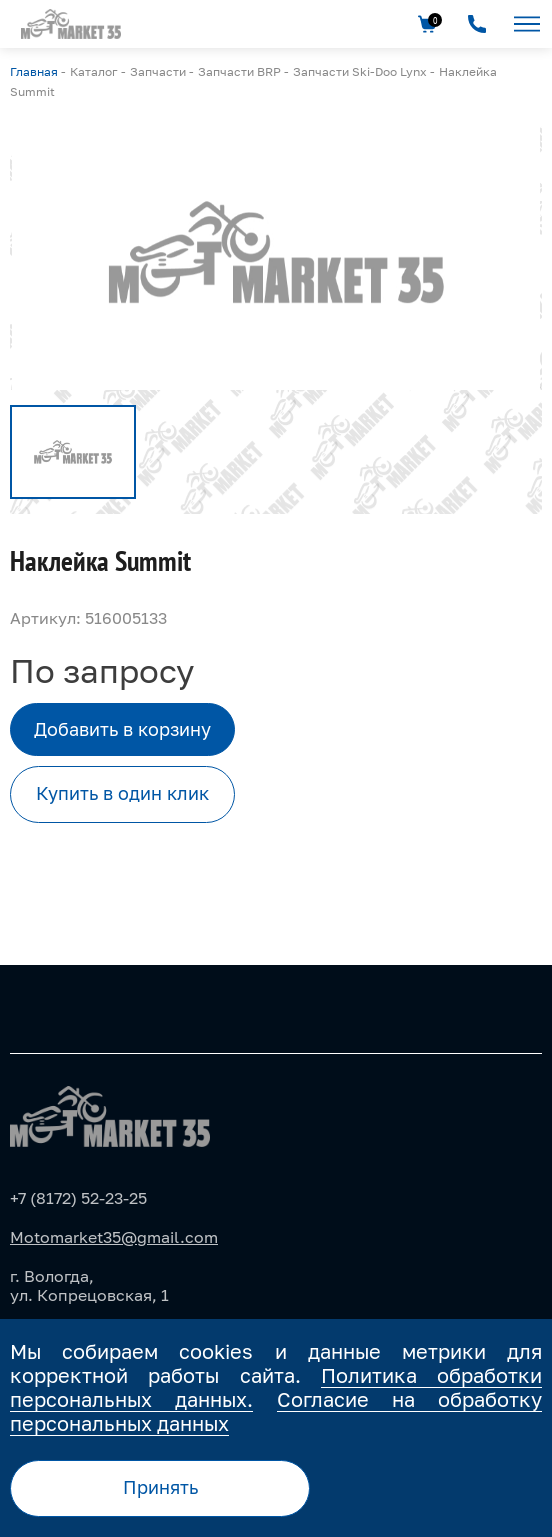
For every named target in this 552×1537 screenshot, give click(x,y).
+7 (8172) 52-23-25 (78, 1198)
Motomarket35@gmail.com (114, 1237)
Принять (160, 1487)
